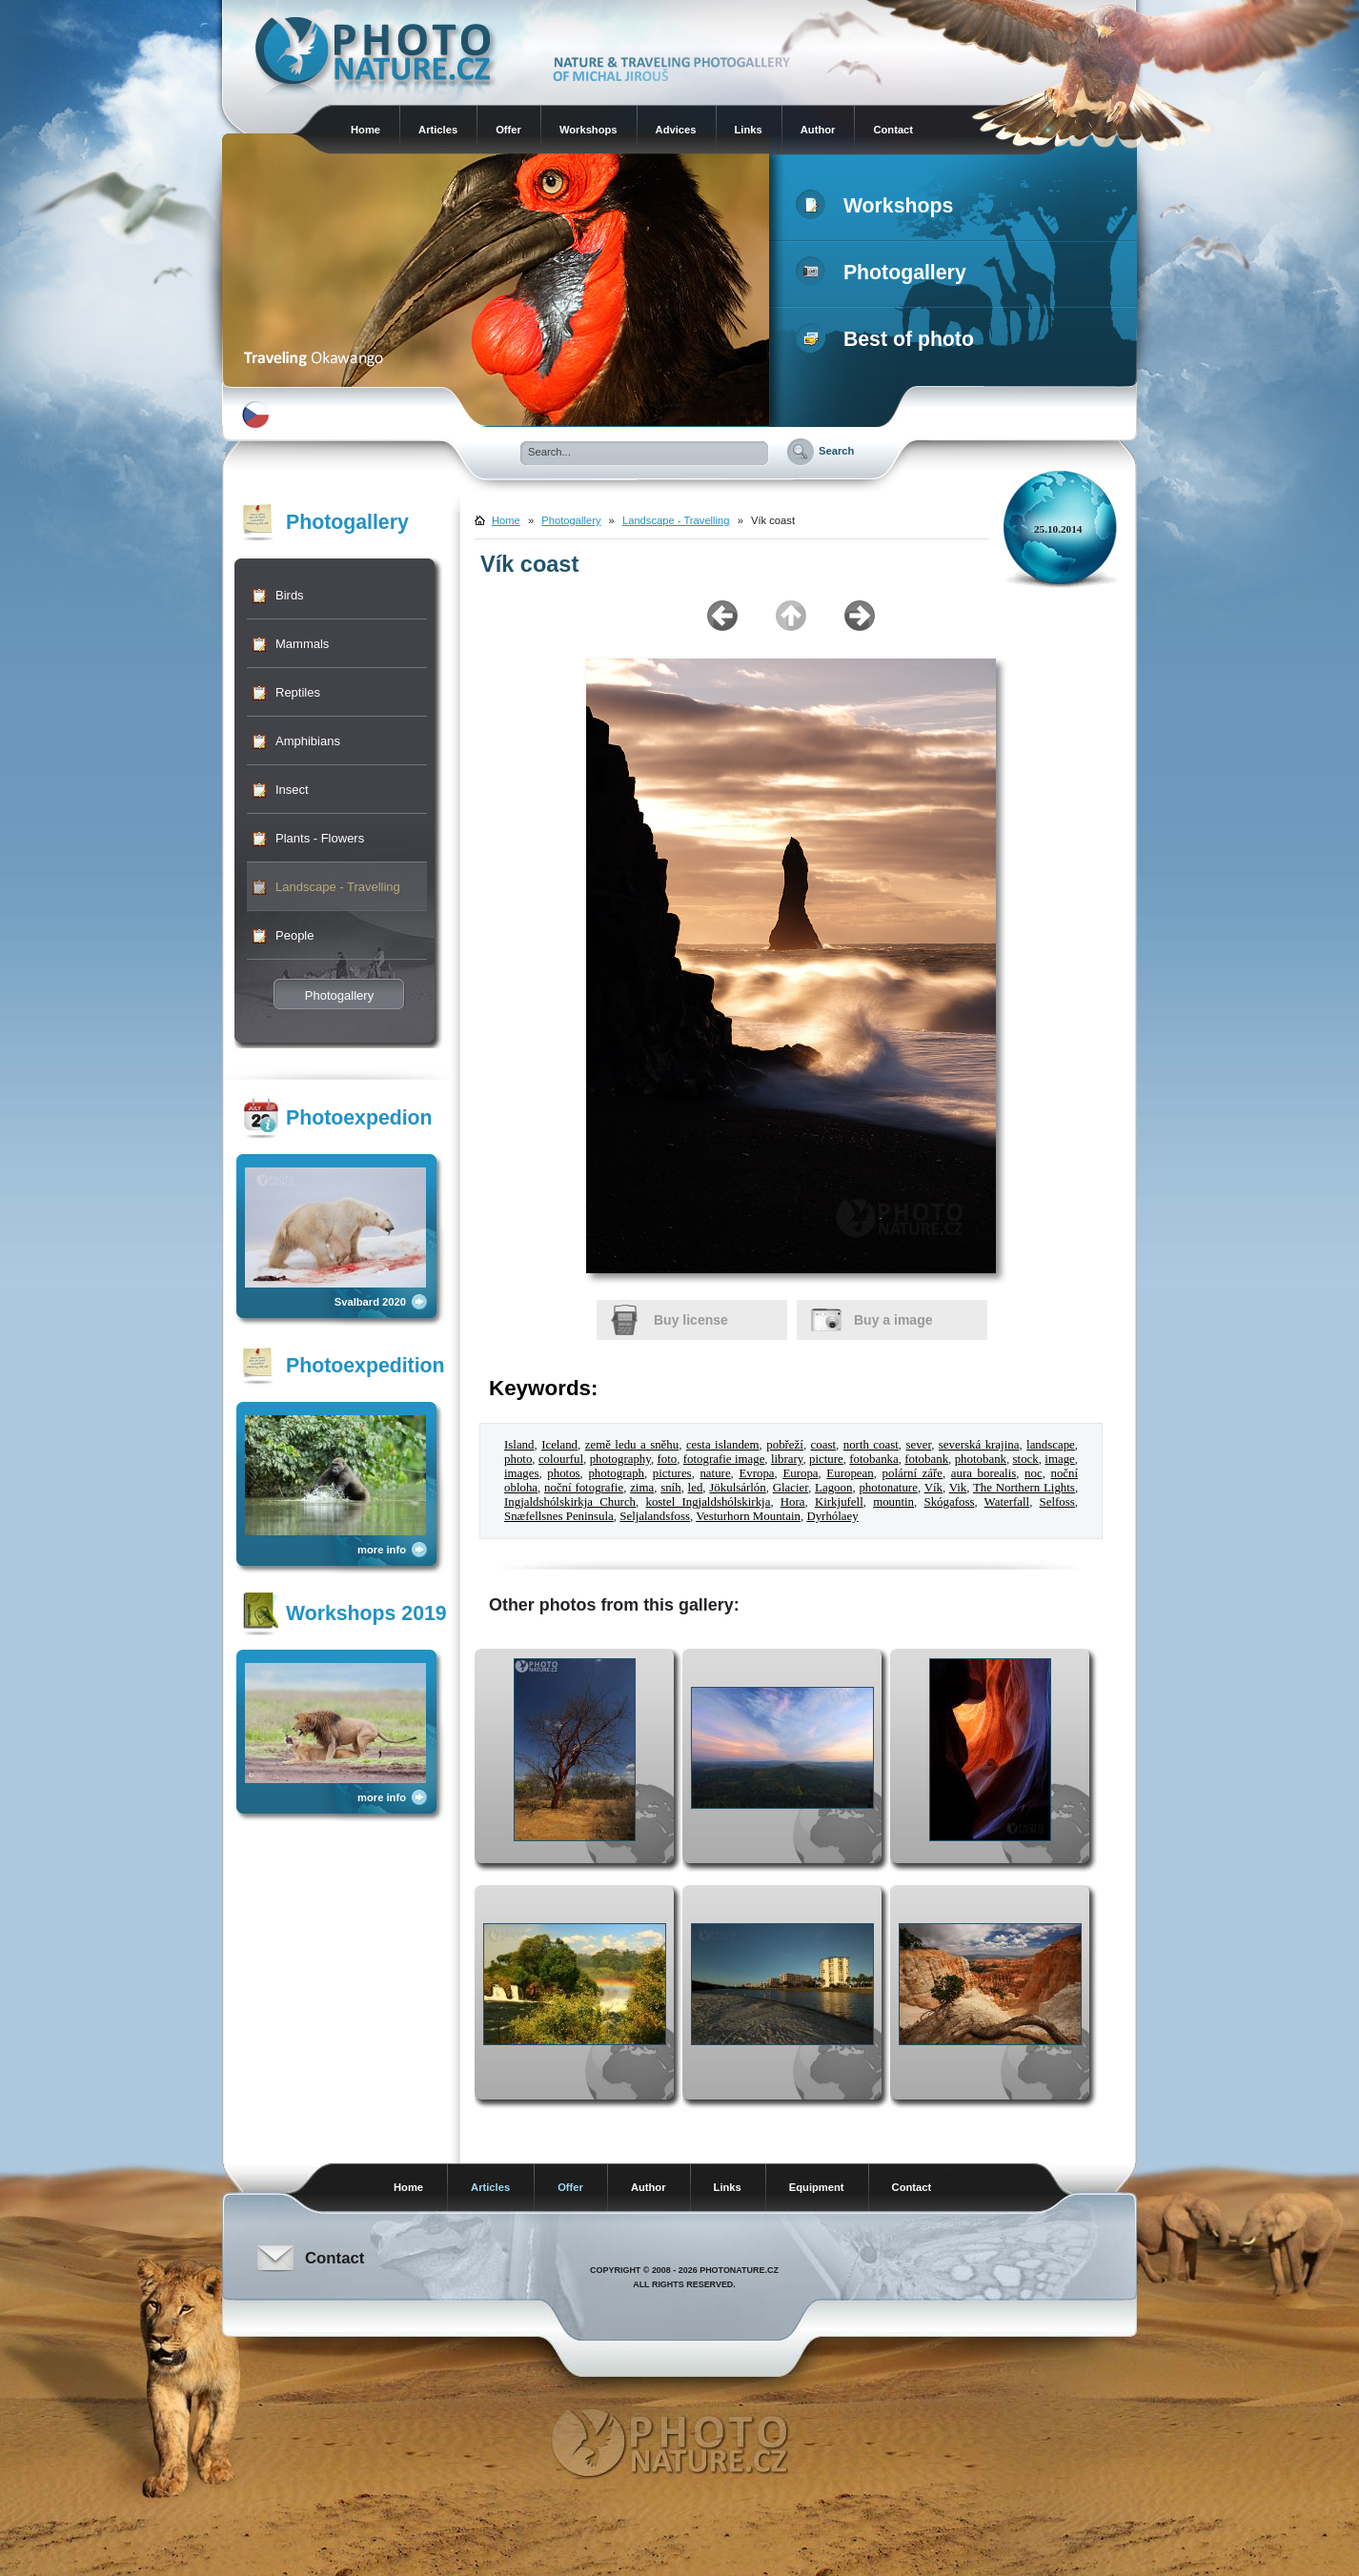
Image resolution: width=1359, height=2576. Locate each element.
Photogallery (884, 272)
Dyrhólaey (832, 1516)
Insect (292, 789)
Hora (793, 1502)
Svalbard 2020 (370, 1302)
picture (826, 1459)
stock (1026, 1459)
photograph (616, 1473)
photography (620, 1459)
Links (748, 129)
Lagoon (833, 1487)
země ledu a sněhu (632, 1444)
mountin (893, 1502)
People (294, 935)
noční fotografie (583, 1487)
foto (667, 1459)
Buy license (691, 1320)
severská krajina (979, 1444)
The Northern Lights (1024, 1487)
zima (642, 1487)
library (786, 1459)
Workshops (588, 129)
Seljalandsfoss (654, 1516)
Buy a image (893, 1320)
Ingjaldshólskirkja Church (570, 1502)
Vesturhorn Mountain (748, 1516)
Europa (800, 1473)
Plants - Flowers (319, 838)
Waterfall (1007, 1502)
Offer (508, 129)
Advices (676, 129)
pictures (672, 1473)
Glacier (790, 1487)
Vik (958, 1487)
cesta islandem (723, 1444)
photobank (980, 1459)
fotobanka (873, 1459)
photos (563, 1473)
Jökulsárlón (737, 1487)
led (695, 1487)
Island (519, 1444)
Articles (437, 129)
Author (818, 129)
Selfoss (1057, 1502)
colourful (560, 1459)
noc (1033, 1473)
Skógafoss (948, 1502)
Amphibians (307, 741)
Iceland (559, 1444)
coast (823, 1444)
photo (518, 1459)
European (849, 1473)
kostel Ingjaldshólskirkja (707, 1502)
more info (381, 1549)
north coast (871, 1444)
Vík (933, 1487)
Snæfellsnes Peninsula (559, 1516)
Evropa (756, 1473)
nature (715, 1473)
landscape (1050, 1444)
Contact (893, 129)
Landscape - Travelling (337, 887)
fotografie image (724, 1459)
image (1059, 1459)
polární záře (912, 1473)
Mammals (302, 644)
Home (365, 129)
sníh (670, 1487)
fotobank (926, 1459)
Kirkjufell (839, 1502)
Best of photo (888, 339)
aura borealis (983, 1473)
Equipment (816, 2187)
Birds (289, 595)
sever (919, 1444)
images (521, 1473)
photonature (888, 1487)
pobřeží (784, 1444)
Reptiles (297, 692)
